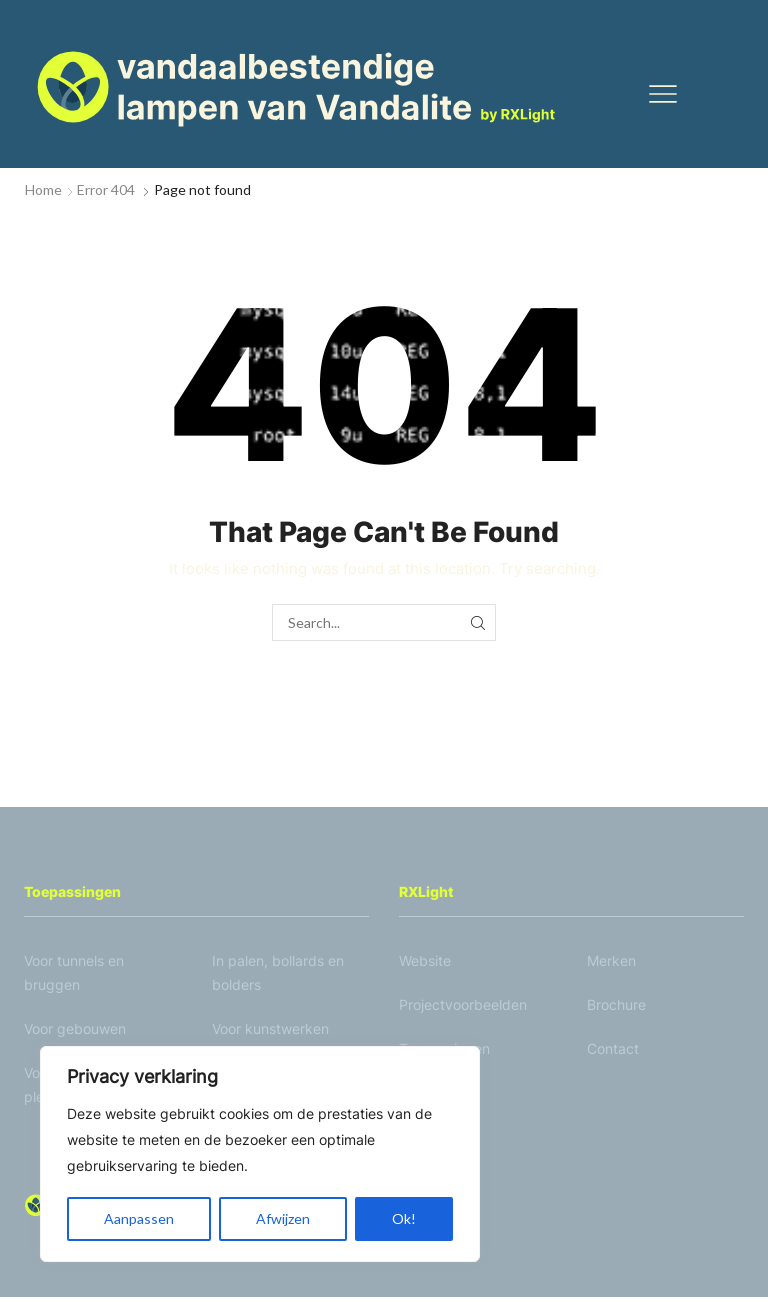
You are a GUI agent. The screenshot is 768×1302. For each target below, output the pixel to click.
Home (43, 189)
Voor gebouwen (75, 1030)
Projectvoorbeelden (463, 1006)
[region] (260, 1154)
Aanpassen (139, 1218)
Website (425, 962)
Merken (611, 962)
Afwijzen (283, 1218)
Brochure (616, 1006)
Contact (613, 1050)
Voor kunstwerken (270, 1030)
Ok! (404, 1218)
